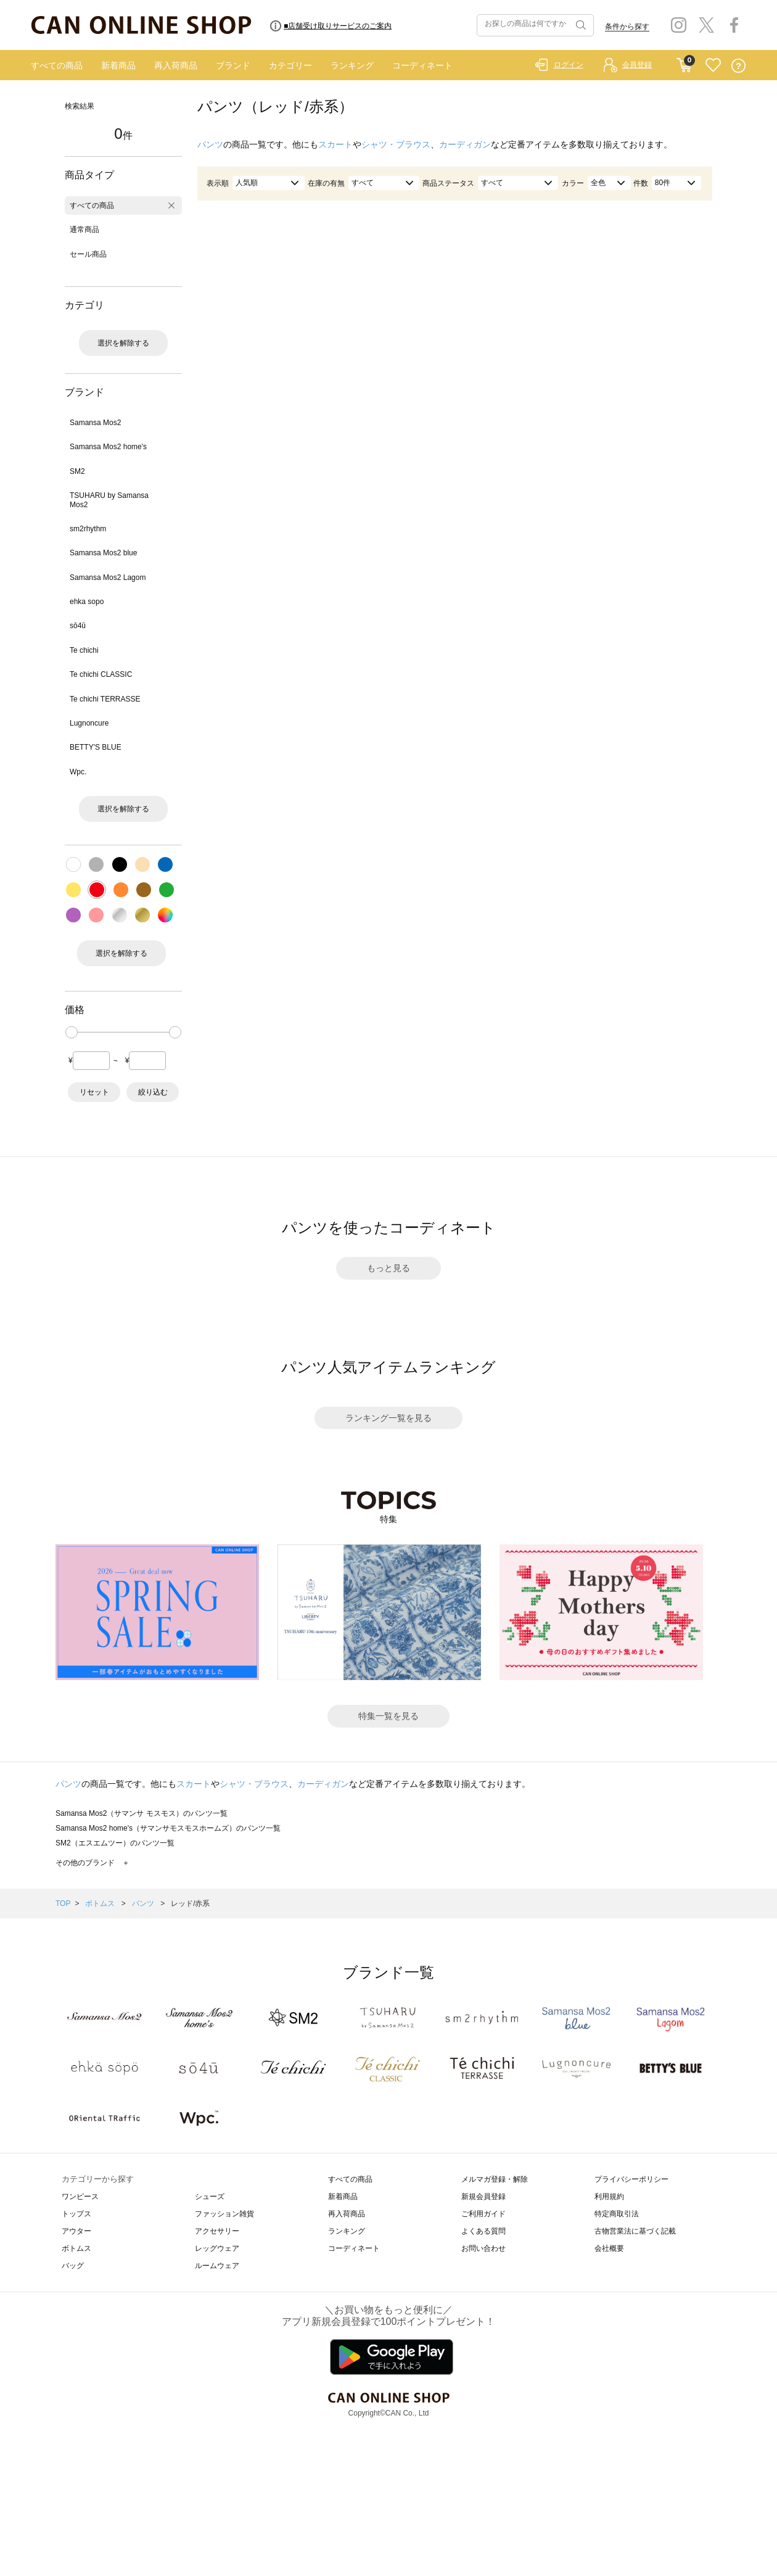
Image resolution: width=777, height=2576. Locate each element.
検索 (580, 25)
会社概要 (609, 2248)
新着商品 (118, 65)
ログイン (568, 64)
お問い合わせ (483, 2248)
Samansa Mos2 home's (108, 446)
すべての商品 (57, 65)
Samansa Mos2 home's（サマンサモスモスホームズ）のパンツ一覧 (168, 1828)
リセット (94, 1092)
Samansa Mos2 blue (103, 553)
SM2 (77, 471)
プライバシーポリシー (631, 2179)
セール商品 (88, 254)
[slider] (71, 1032)
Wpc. (78, 772)
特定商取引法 (616, 2213)
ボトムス (101, 1903)
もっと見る (388, 1268)
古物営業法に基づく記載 (635, 2231)
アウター (76, 2231)
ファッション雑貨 (224, 2213)
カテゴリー (290, 65)
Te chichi (84, 650)
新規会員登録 (483, 2196)
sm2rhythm (88, 528)
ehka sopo (87, 601)
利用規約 (609, 2196)
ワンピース (80, 2196)
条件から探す (627, 26)
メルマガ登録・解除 (494, 2179)
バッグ (73, 2265)
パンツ (210, 144)
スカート (335, 144)
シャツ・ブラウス (395, 144)
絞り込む (153, 1092)
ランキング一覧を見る (388, 1418)
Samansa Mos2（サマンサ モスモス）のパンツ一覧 (142, 1813)
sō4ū (78, 625)
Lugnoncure (89, 723)
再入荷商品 (175, 65)
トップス (76, 2213)
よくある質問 (483, 2231)
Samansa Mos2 (95, 422)
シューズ (209, 2196)
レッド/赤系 (190, 1903)
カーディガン (465, 144)
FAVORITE (713, 65)
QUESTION (738, 65)
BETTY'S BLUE (95, 747)
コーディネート (422, 65)
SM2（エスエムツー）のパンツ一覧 (115, 1843)
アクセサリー (217, 2231)
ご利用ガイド (483, 2213)
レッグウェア (217, 2248)
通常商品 (84, 229)
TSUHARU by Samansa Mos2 (109, 499)
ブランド (233, 65)
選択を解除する (123, 343)
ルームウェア (217, 2265)
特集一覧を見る (388, 1716)
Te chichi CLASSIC (101, 674)
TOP (63, 1903)
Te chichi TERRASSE (105, 699)
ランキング (352, 65)
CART (684, 62)
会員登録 (637, 64)
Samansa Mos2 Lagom (108, 577)
